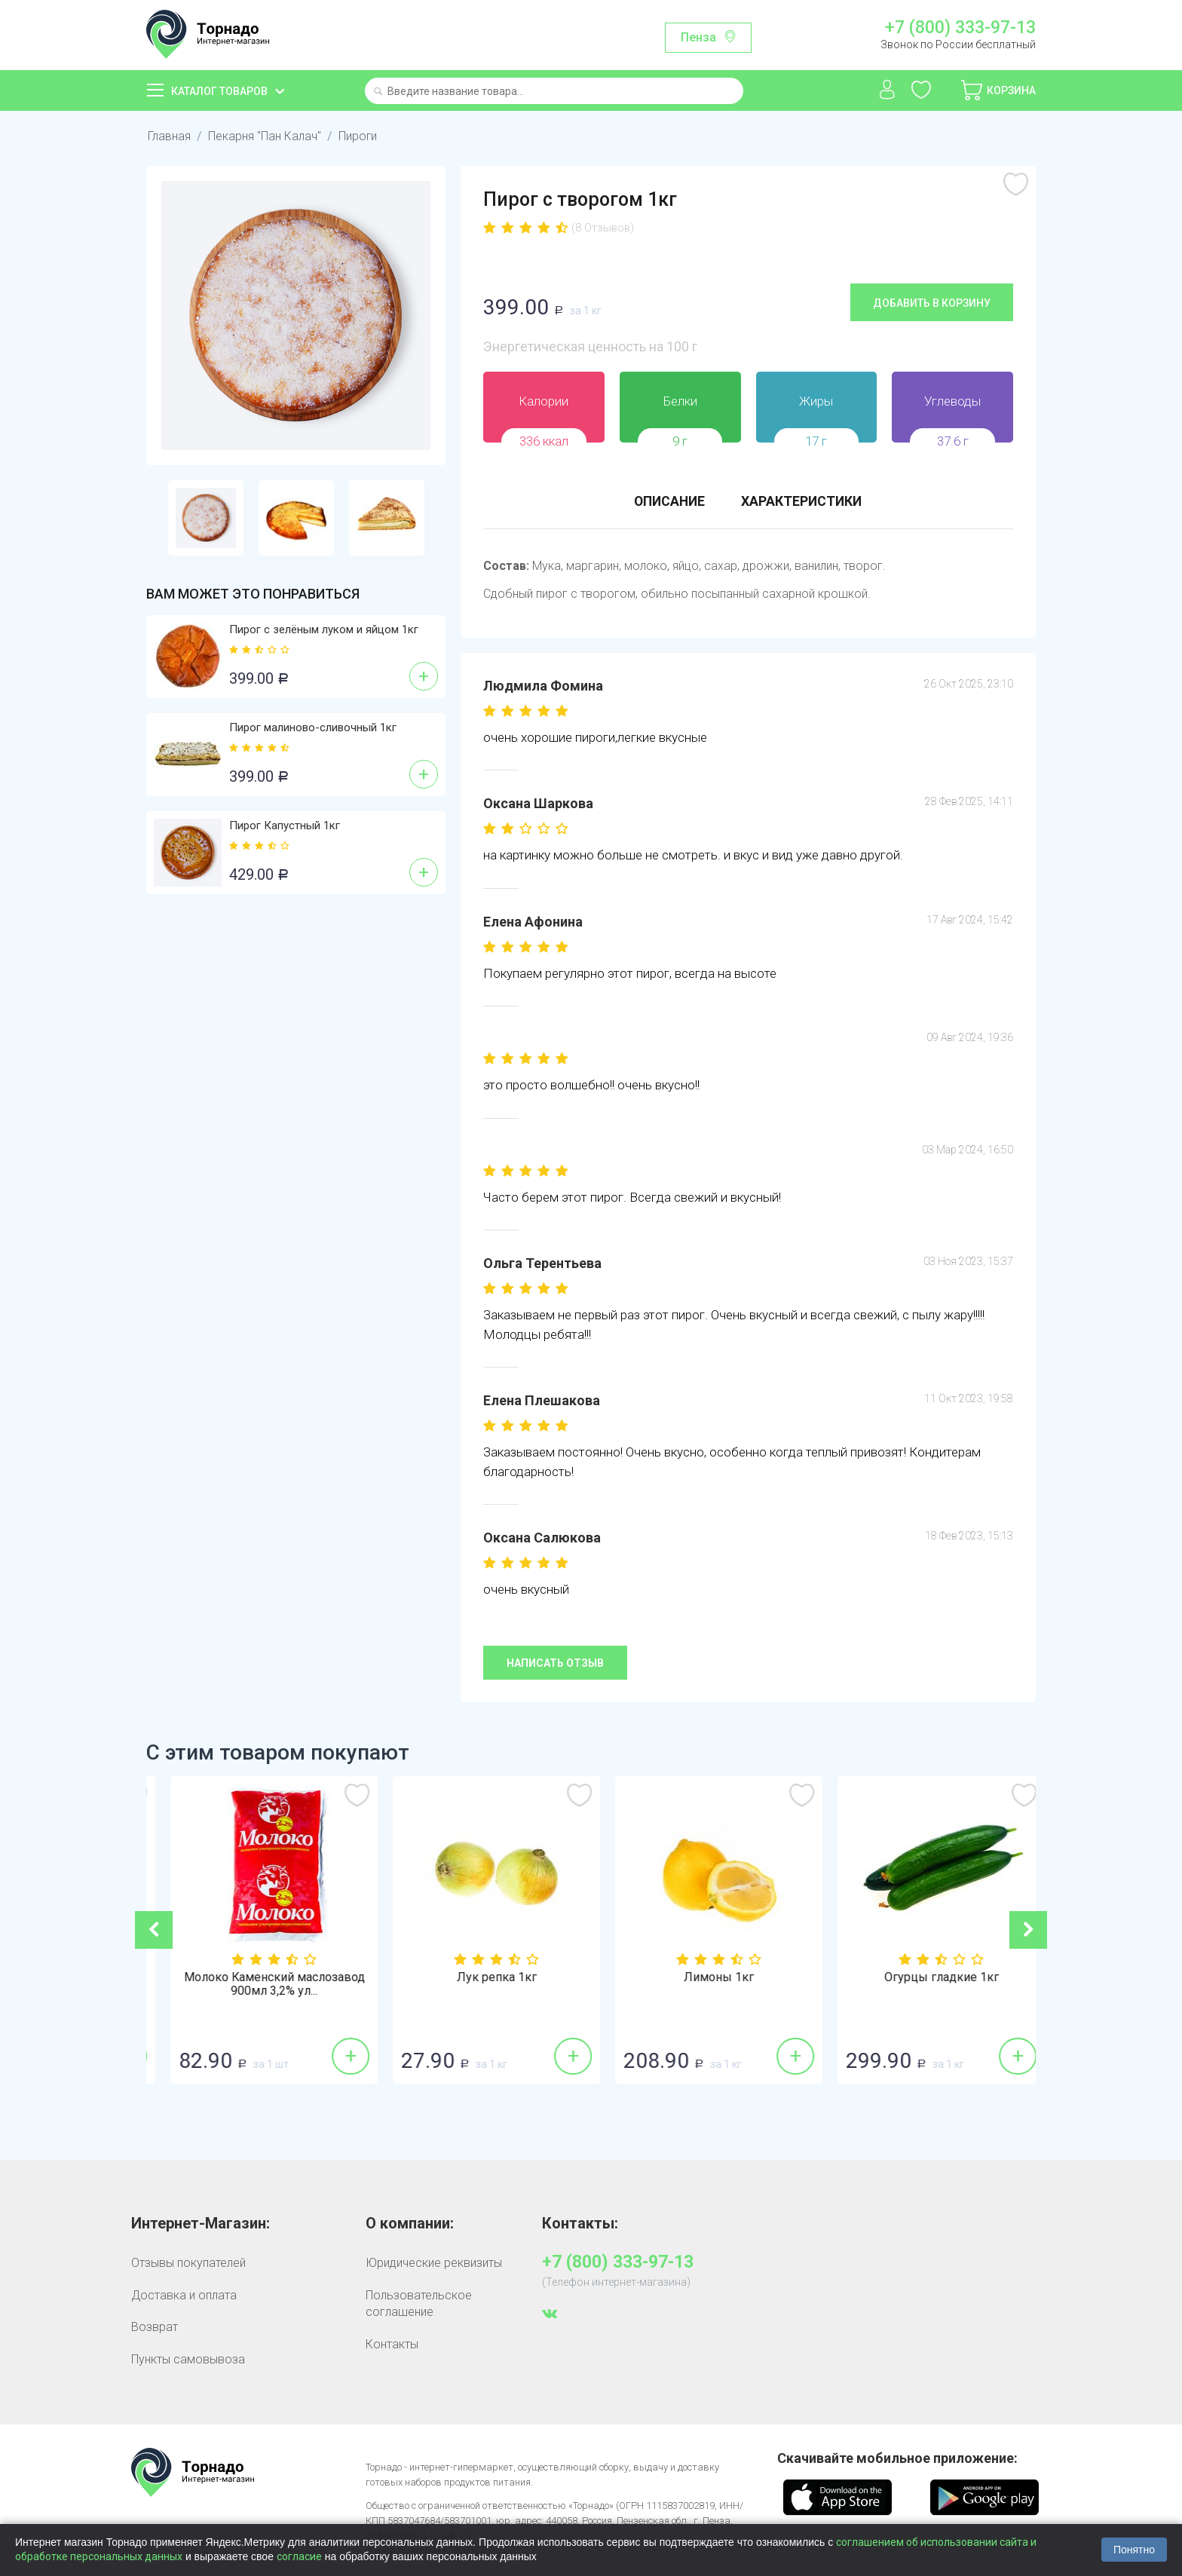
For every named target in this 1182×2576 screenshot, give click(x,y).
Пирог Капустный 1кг (284, 825)
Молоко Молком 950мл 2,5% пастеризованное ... (257, 1984)
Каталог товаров (219, 91)
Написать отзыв (555, 1662)
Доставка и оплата (184, 2294)
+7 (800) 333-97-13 (960, 27)
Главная (169, 136)
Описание (668, 501)
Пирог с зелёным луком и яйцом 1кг (323, 629)
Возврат (154, 2326)
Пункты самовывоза (188, 2358)
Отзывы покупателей (188, 2263)
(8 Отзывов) (602, 227)
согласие (299, 2556)
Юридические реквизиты (434, 2263)
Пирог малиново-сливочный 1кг (313, 727)
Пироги (358, 136)
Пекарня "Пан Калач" (264, 136)
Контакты (392, 2343)
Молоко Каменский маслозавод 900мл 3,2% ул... (480, 1984)
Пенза (698, 37)
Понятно (1134, 2550)
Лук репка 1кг (703, 1977)
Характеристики (803, 501)
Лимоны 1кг (925, 1977)
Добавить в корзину (932, 302)
